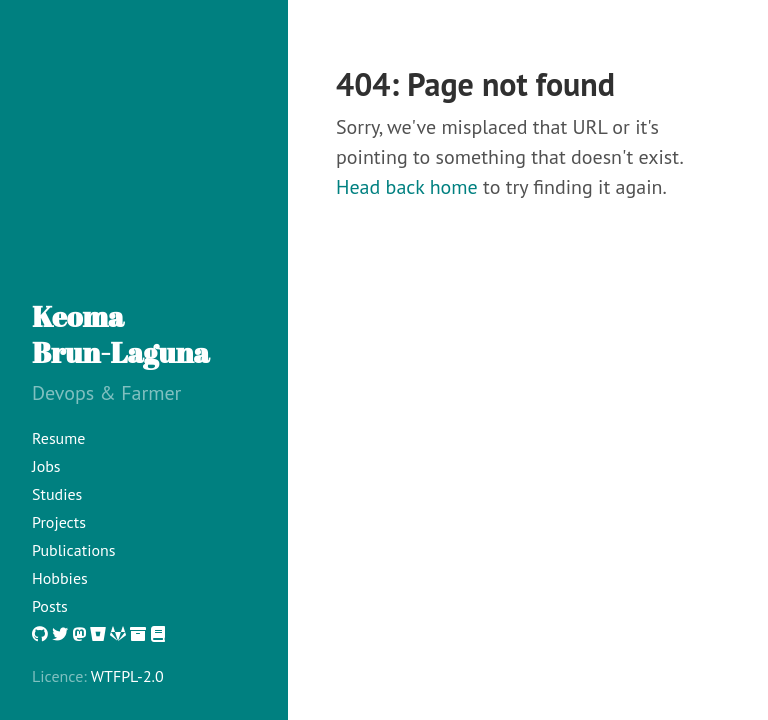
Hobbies (60, 578)
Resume (58, 438)
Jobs (46, 466)
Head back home (407, 187)
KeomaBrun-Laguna (120, 334)
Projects (59, 522)
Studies (57, 494)
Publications (74, 550)
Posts (50, 606)
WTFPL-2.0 (127, 676)
